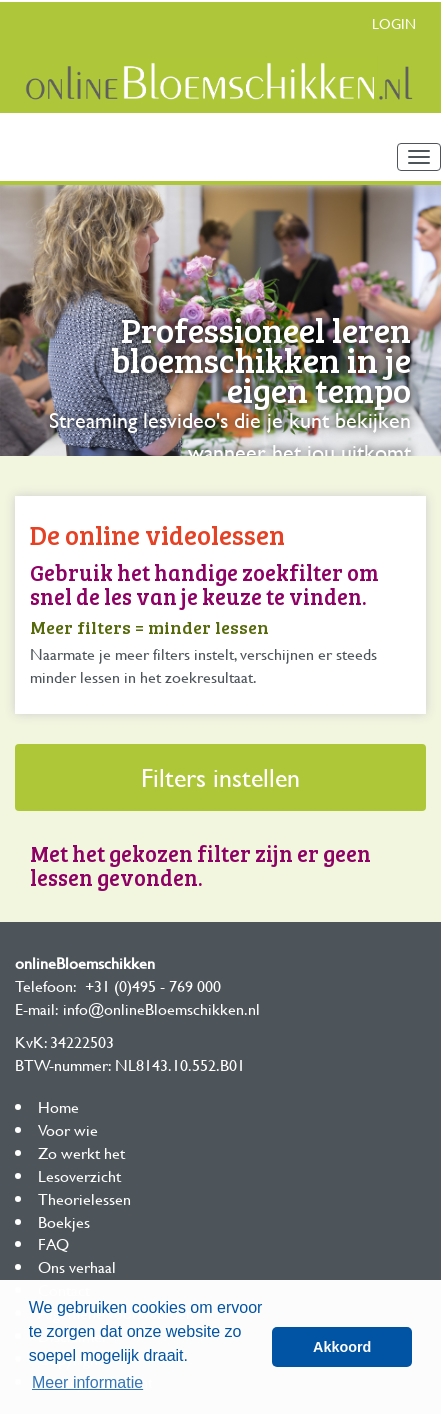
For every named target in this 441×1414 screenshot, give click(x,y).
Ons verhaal (77, 1266)
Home (58, 1106)
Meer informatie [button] (87, 1382)
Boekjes (64, 1221)
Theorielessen (84, 1198)
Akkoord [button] (342, 1347)
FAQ (53, 1243)
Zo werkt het (81, 1152)
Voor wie (68, 1129)
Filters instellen (220, 777)
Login (394, 23)
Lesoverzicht (79, 1175)
